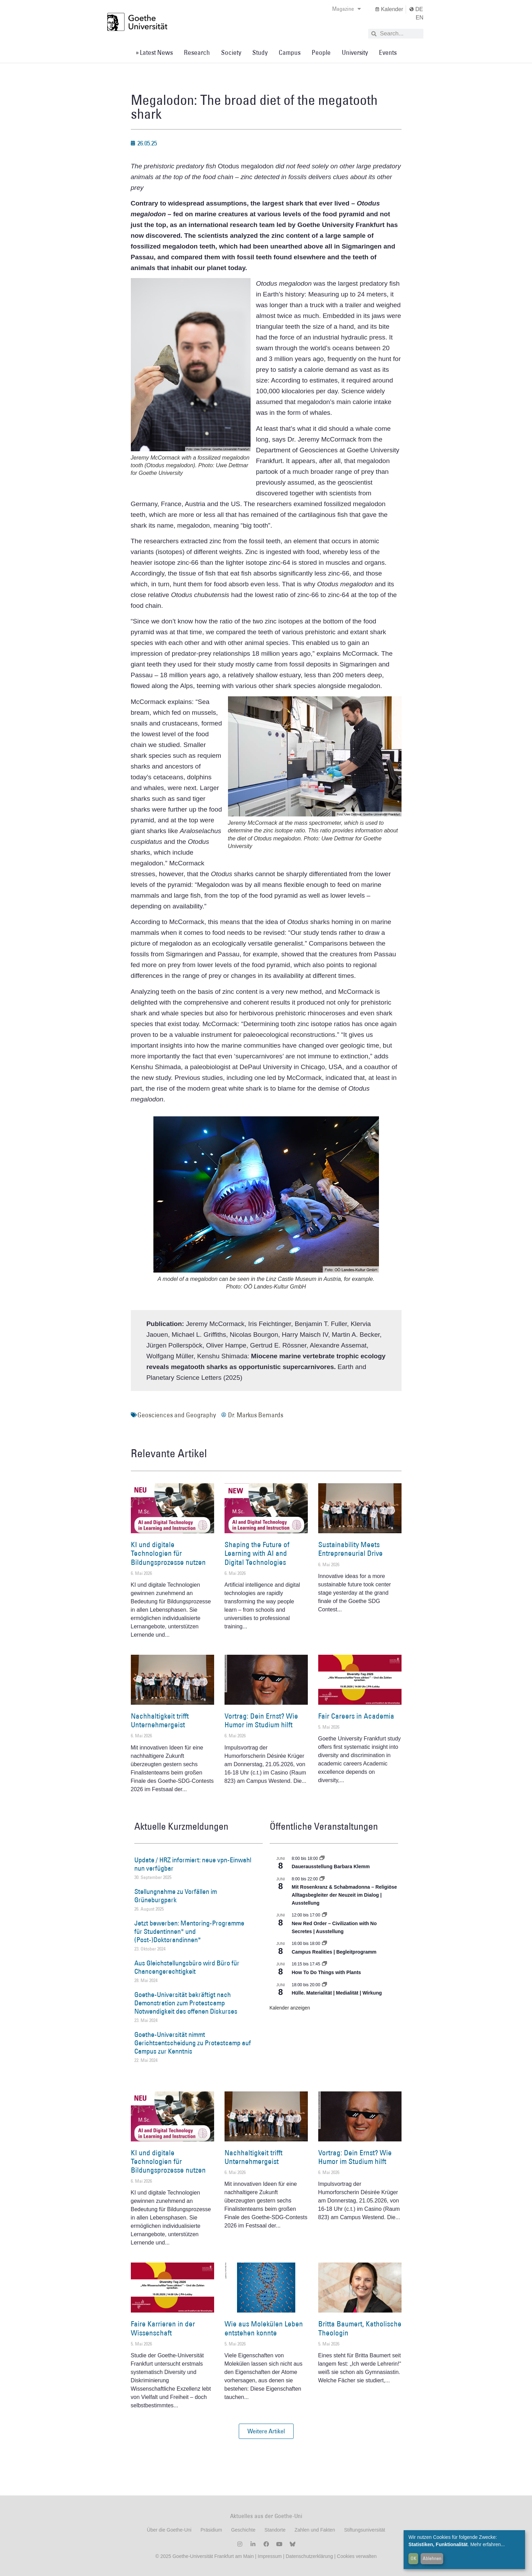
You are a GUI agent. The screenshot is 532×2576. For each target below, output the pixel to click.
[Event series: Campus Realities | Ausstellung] (324, 1943)
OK (413, 2558)
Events (388, 52)
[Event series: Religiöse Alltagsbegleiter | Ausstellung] (322, 1879)
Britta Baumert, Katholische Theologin (360, 2328)
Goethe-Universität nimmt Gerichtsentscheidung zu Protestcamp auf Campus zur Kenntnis (192, 2043)
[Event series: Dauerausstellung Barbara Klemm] (322, 1858)
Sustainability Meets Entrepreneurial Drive (350, 1549)
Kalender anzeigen (290, 2008)
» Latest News (154, 52)
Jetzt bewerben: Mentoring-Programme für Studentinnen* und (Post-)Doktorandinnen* (189, 1931)
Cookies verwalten (357, 2556)
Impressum (269, 2556)
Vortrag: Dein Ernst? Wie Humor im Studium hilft (261, 1720)
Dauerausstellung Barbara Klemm (331, 1866)
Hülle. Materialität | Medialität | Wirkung (337, 1993)
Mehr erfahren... (487, 2544)
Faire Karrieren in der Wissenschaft (163, 2328)
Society (231, 52)
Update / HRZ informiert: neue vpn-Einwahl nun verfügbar (192, 1864)
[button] (266, 2431)
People (321, 52)
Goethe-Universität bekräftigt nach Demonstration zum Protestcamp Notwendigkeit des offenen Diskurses (185, 2003)
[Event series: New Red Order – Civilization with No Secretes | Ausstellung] (324, 1915)
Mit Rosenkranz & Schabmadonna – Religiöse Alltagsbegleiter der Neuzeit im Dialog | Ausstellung (344, 1894)
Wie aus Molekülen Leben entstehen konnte (264, 2328)
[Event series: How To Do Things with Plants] (324, 1964)
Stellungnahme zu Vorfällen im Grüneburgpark (175, 1895)
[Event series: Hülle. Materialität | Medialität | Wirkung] (324, 1984)
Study (260, 52)
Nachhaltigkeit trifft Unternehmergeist (160, 1720)
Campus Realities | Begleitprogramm (334, 1952)
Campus (290, 52)
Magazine (346, 8)
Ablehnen (432, 2558)
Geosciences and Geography (176, 1415)
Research (197, 52)
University (355, 52)
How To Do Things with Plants (326, 1972)
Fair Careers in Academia (356, 1716)
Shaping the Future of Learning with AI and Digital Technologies (257, 1553)
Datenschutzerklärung (309, 2556)
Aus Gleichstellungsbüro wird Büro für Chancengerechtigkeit (186, 1967)
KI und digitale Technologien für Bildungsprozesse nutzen (168, 1553)
